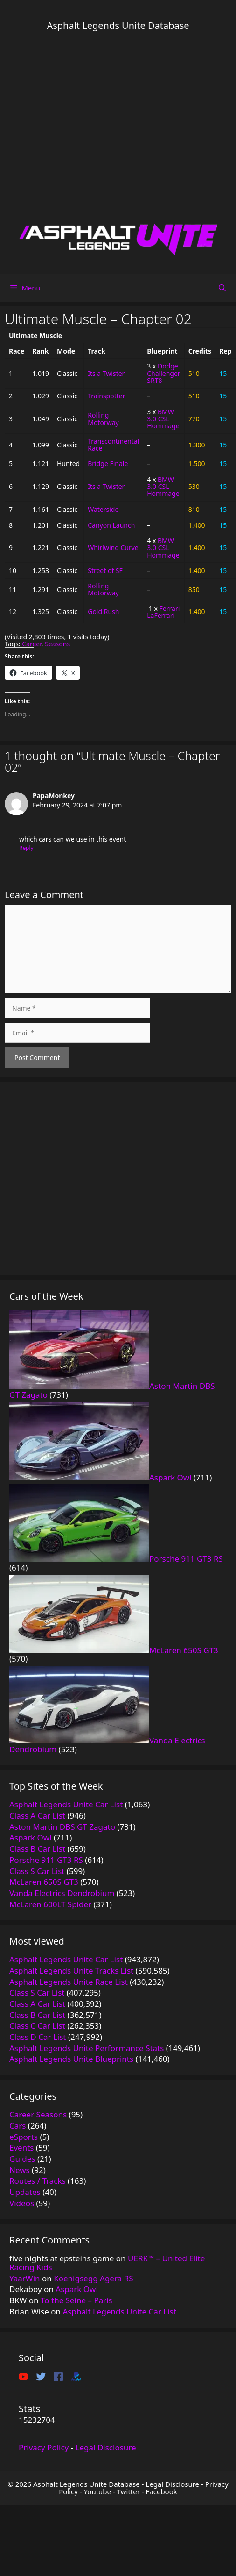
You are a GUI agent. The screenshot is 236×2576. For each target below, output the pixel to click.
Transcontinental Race (113, 445)
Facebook (161, 2491)
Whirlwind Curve (113, 547)
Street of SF (105, 570)
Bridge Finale (108, 463)
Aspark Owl (77, 2289)
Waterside (103, 509)
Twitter (128, 2491)
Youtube (97, 2491)
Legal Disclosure (106, 2447)
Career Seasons (38, 2114)
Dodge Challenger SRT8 (163, 373)
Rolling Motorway (103, 418)
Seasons (57, 643)
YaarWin (24, 2278)
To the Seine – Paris (76, 2300)
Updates (25, 2192)
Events (21, 2147)
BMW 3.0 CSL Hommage (163, 419)
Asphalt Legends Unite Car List (119, 2311)
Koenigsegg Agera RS (93, 2278)
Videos (21, 2203)
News (19, 2170)
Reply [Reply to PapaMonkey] (26, 847)
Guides (22, 2158)
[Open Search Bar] (222, 288)
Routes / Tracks (37, 2180)
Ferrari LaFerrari (163, 612)
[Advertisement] (87, 127)
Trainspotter (106, 395)
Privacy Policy (44, 2447)
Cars (17, 2125)
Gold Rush (103, 611)
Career (32, 643)
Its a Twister (106, 373)
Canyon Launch (111, 525)
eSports (23, 2136)
